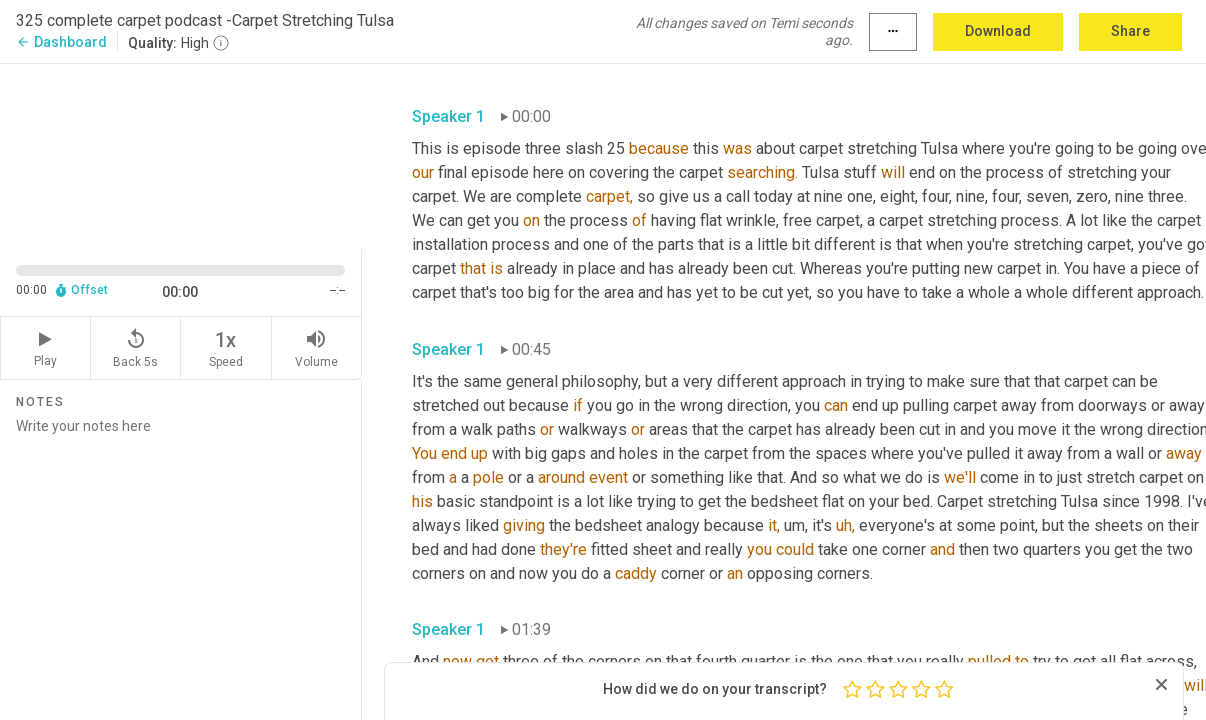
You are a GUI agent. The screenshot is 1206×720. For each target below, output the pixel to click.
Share (1130, 31)
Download (998, 31)
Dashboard (61, 42)
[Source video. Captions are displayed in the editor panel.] (181, 154)
